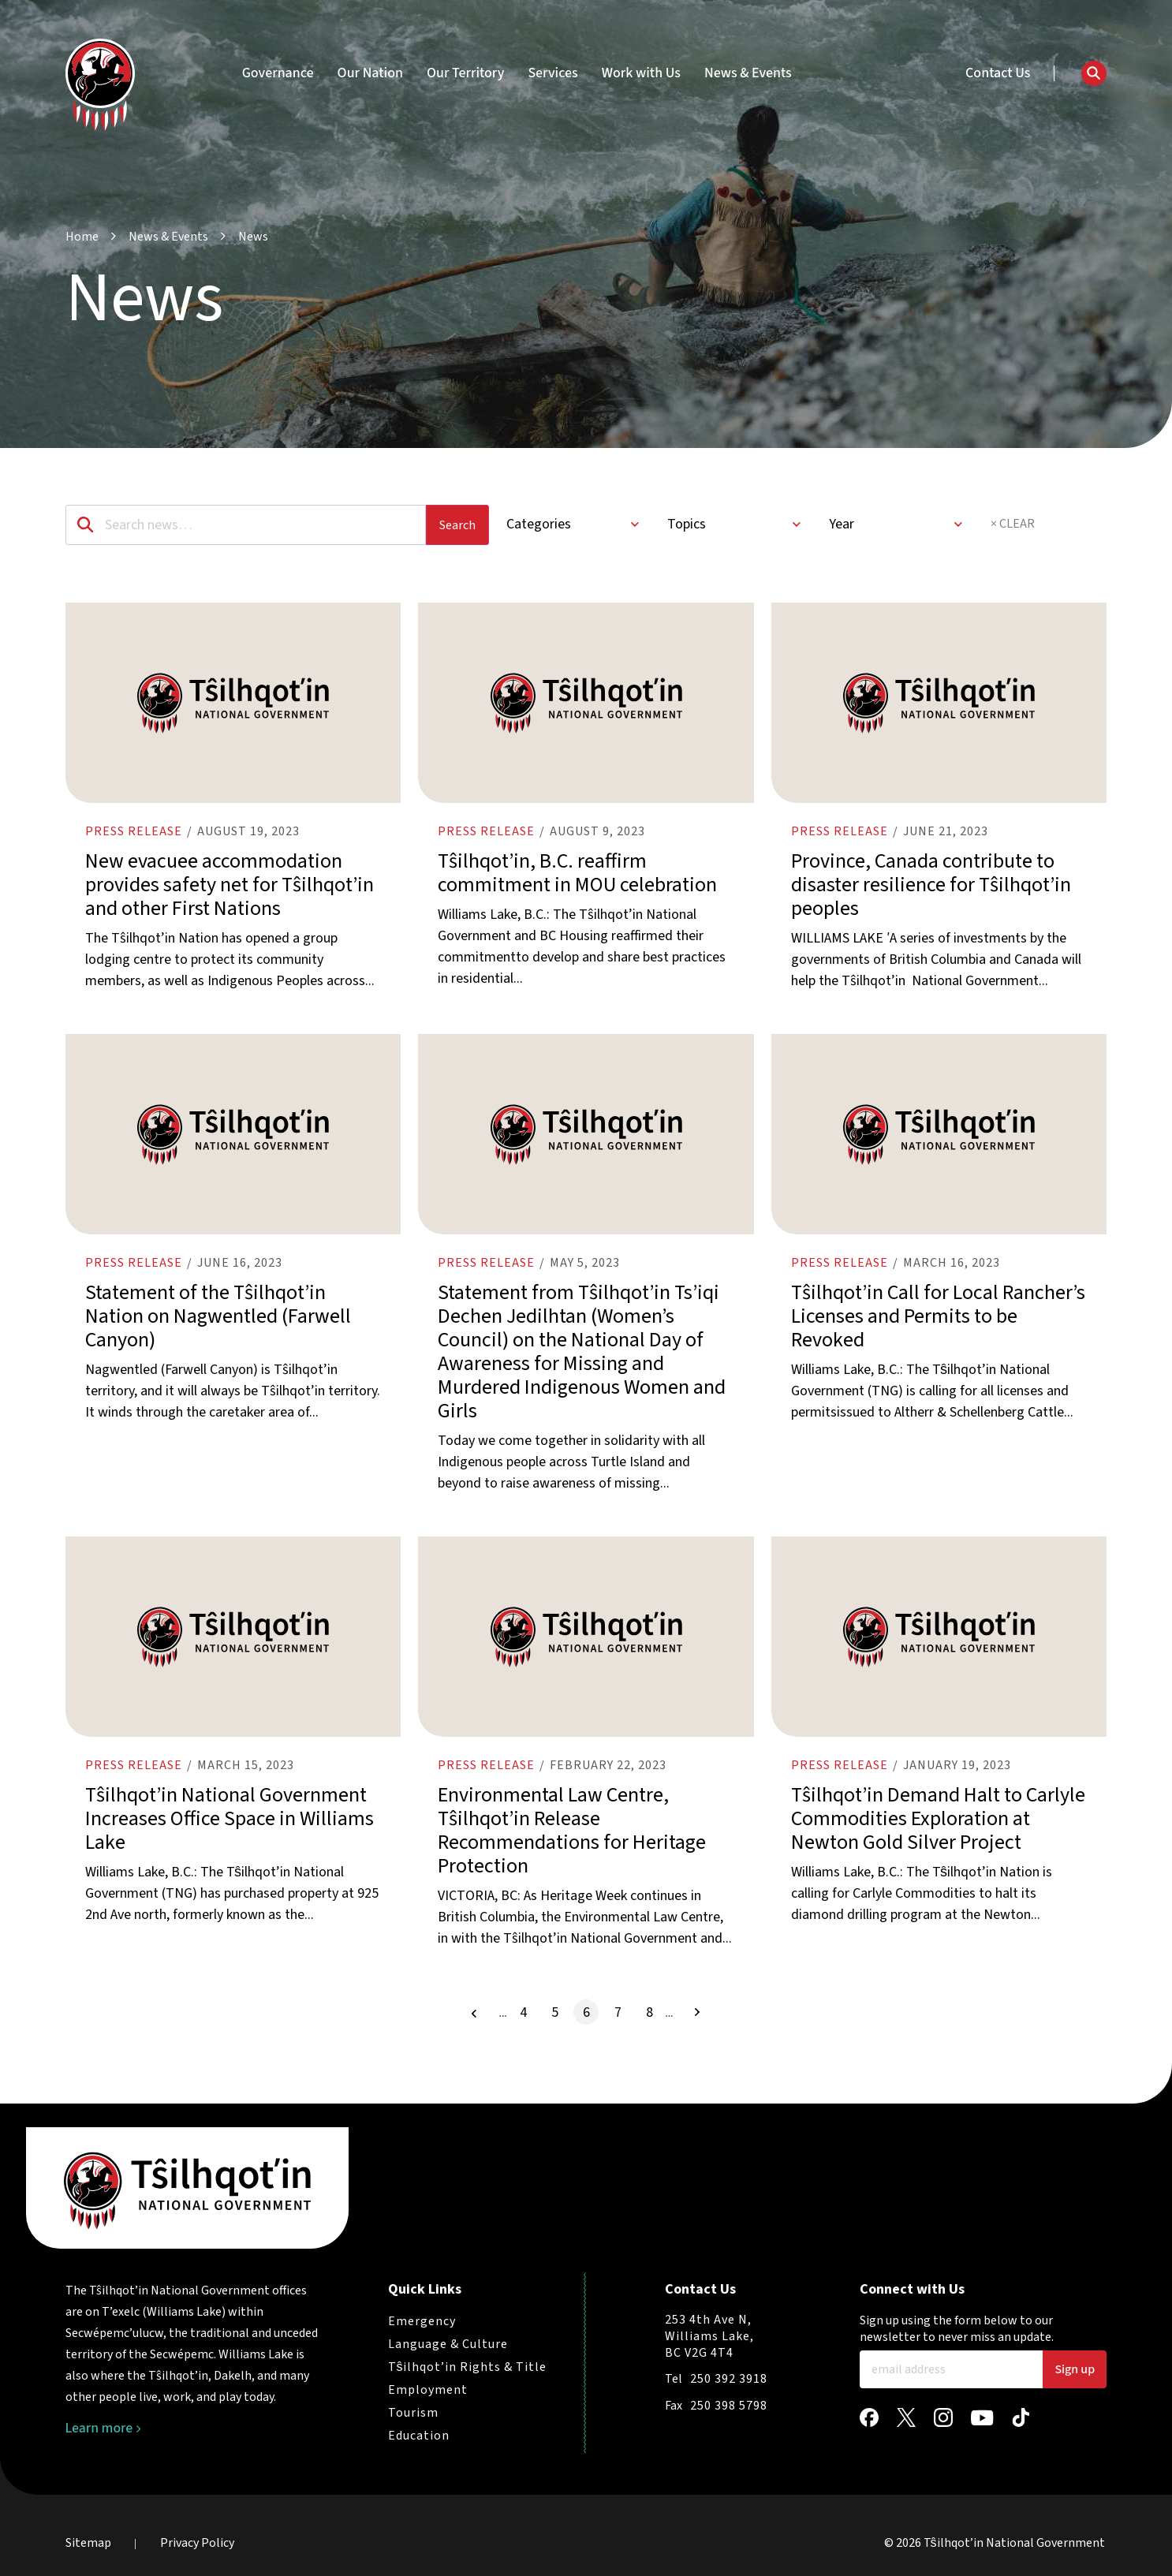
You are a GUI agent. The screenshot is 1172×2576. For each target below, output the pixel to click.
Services (552, 73)
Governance (278, 73)
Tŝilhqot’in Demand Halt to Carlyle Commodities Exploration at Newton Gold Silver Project (938, 1842)
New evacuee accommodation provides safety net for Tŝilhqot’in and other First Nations (229, 892)
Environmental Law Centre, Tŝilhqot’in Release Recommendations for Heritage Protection (572, 1854)
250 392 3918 (728, 2378)
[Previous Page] (474, 2037)
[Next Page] (697, 2035)
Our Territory (465, 73)
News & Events (748, 73)
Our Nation (370, 73)
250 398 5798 (728, 2405)
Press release (133, 839)
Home (82, 236)
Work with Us (641, 73)
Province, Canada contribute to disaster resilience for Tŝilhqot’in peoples (931, 892)
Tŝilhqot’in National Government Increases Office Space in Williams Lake (229, 1842)
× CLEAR (1013, 523)
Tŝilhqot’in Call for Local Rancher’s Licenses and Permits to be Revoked (938, 1332)
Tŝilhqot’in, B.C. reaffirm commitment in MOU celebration (577, 880)
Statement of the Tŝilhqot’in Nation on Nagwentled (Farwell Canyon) (218, 1332)
